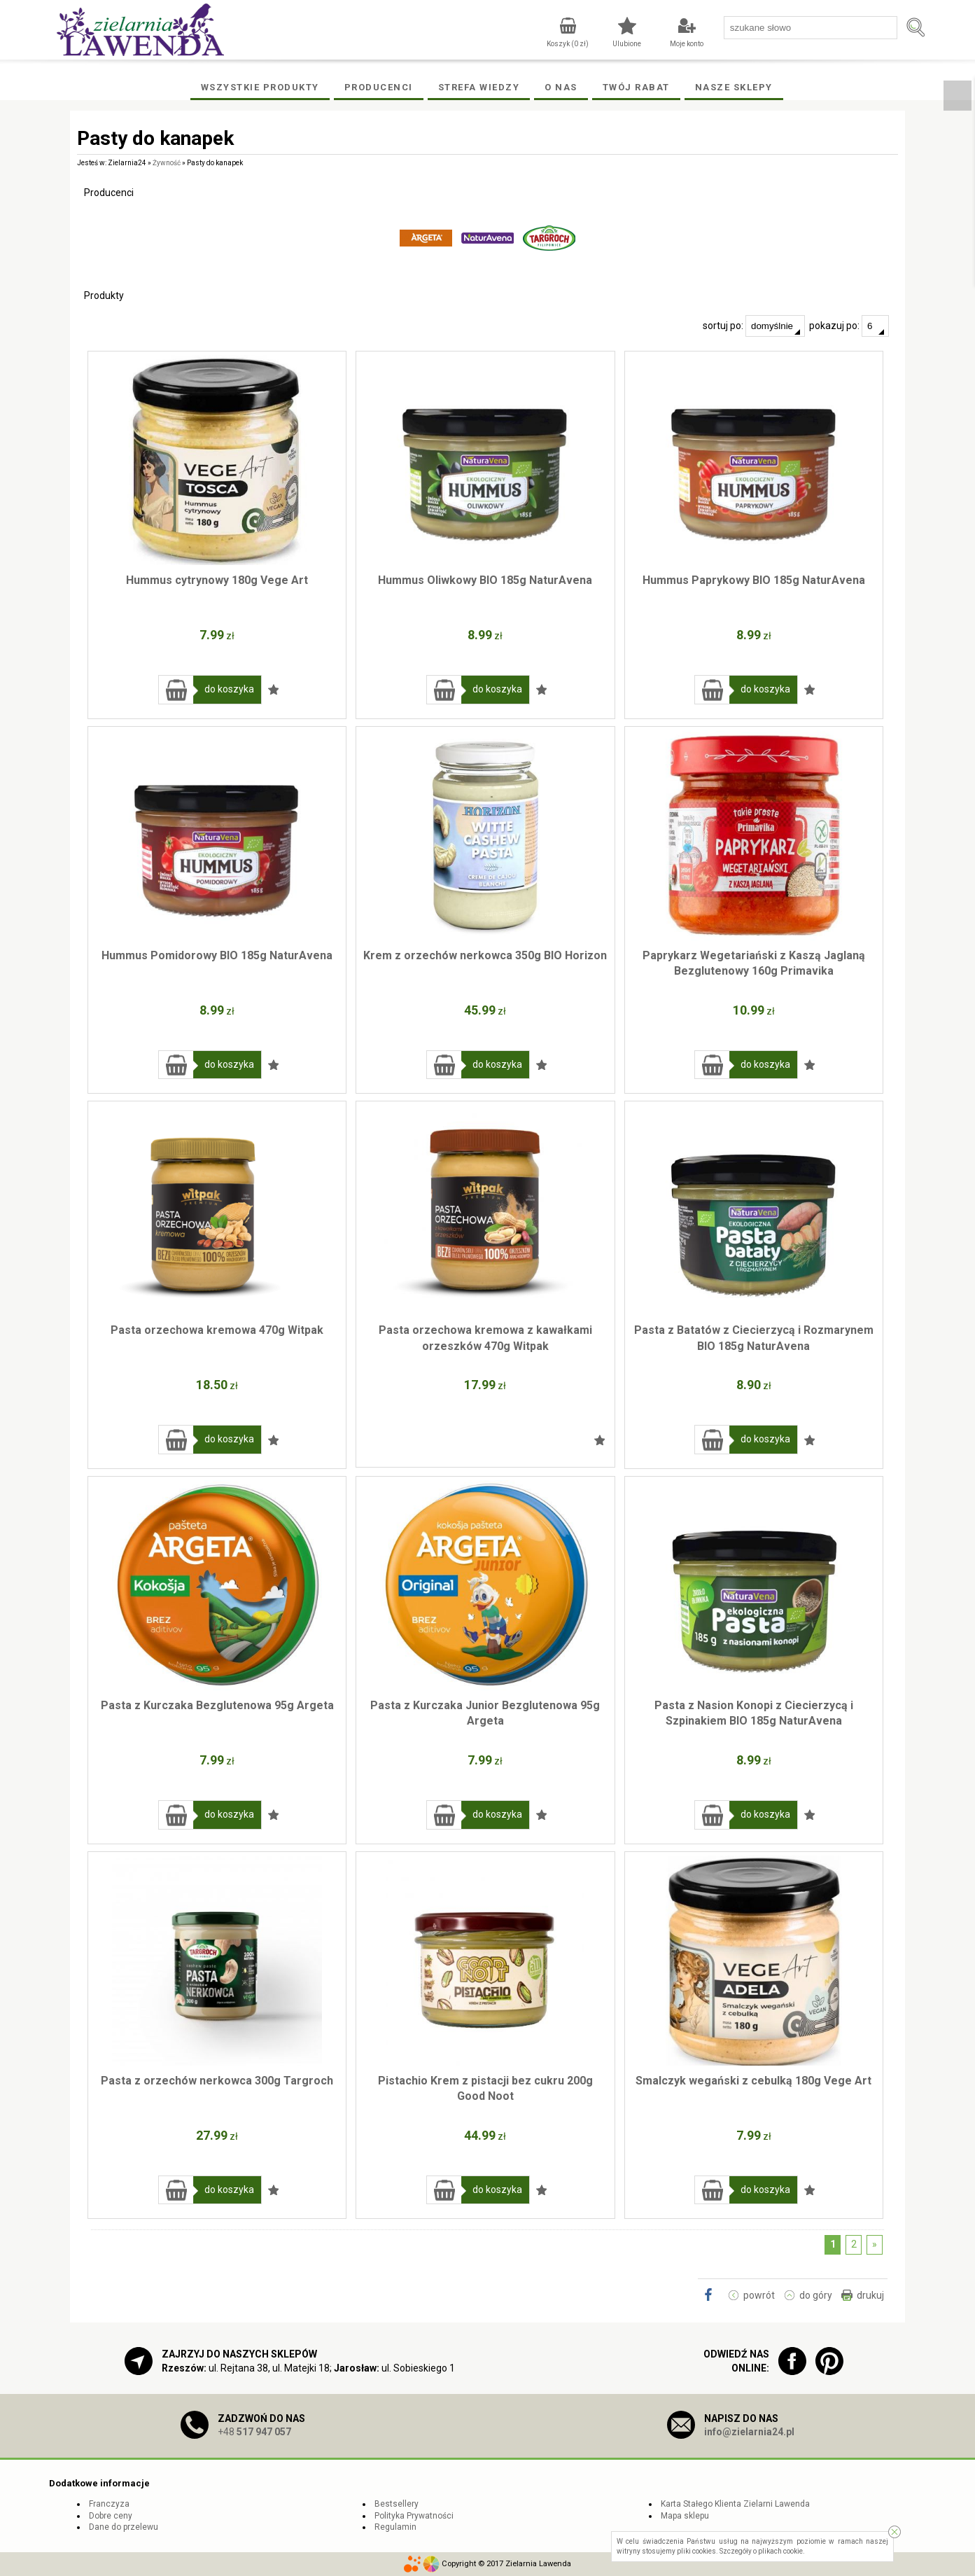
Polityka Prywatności (414, 2516)
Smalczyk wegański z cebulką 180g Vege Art (753, 2080)
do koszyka (229, 689)
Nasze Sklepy (734, 87)
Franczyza (109, 2504)
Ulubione (626, 44)
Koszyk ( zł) (568, 44)
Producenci (378, 87)
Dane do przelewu (123, 2527)
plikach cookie (780, 2551)
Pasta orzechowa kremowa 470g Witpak (217, 1330)
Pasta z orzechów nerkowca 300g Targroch (217, 2080)
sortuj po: (754, 326)
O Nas (561, 87)
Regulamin (395, 2527)
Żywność (167, 163)
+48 (254, 2431)
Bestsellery (396, 2504)
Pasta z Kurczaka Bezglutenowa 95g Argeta (217, 1705)
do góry (815, 2295)
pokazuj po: (849, 326)
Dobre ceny (110, 2516)
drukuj (870, 2295)
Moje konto (686, 44)
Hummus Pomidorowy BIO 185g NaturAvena (216, 955)
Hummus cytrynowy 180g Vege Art (217, 580)
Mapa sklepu (685, 2516)
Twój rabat (636, 87)
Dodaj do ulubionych (273, 689)
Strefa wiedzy (479, 87)
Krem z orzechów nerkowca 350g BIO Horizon (485, 955)
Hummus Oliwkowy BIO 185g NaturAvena (485, 580)
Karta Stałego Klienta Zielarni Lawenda (735, 2504)
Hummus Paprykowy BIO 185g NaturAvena (754, 580)
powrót (759, 2295)
